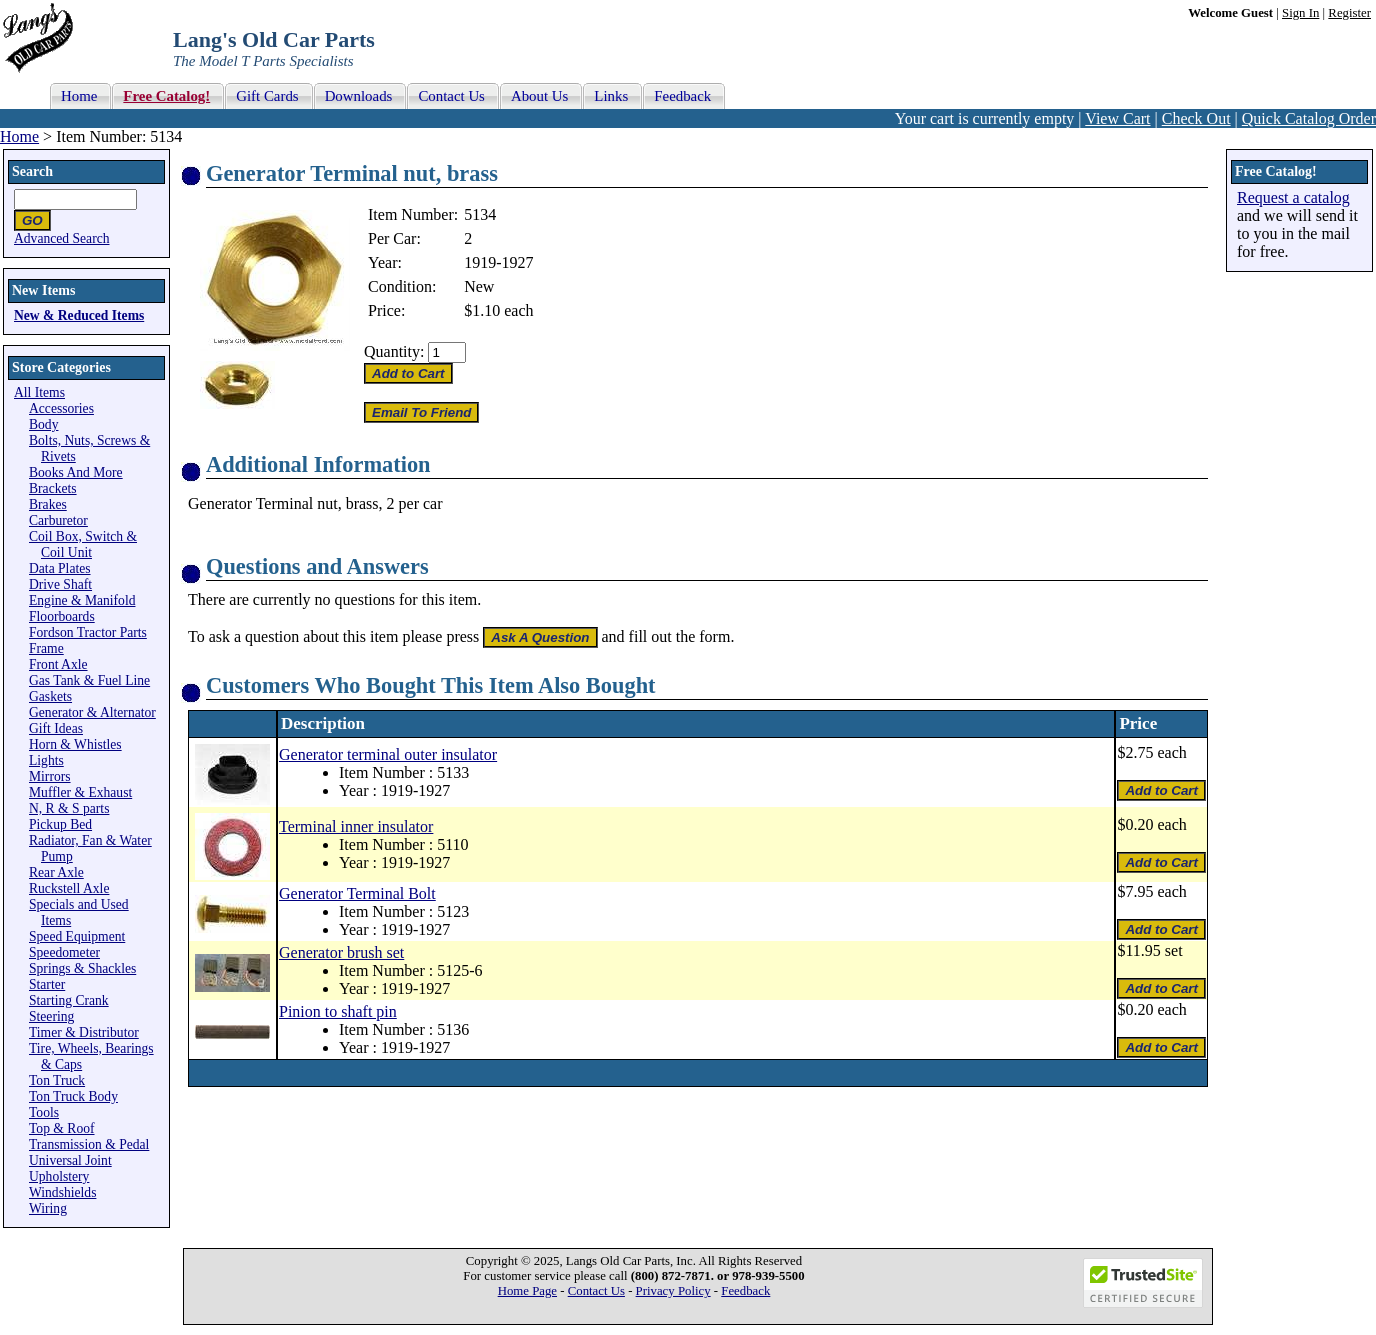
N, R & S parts (69, 808)
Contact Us (596, 1291)
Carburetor (58, 520)
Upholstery (59, 1176)
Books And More (76, 472)
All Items (39, 392)
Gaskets (50, 696)
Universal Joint (70, 1160)
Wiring (48, 1208)
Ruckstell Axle (69, 888)
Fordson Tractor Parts (88, 632)
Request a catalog (1293, 197)
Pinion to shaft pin (338, 1011)
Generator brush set (341, 952)
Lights (46, 760)
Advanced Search (62, 238)
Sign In (1300, 13)
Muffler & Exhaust (80, 792)
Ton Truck (57, 1080)
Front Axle (58, 664)
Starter (47, 984)
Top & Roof (62, 1128)
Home (19, 136)
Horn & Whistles (75, 744)
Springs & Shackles (82, 968)
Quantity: (394, 351)
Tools (44, 1112)
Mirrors (50, 776)
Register (1349, 13)
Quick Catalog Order (1309, 118)
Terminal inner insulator (356, 826)
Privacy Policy (673, 1291)
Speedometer (64, 952)
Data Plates (60, 568)
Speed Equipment (77, 936)
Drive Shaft (60, 584)
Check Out (1196, 118)
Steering (51, 1016)
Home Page (527, 1291)
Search (32, 171)
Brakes (48, 504)
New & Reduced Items (79, 315)
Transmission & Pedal (89, 1144)
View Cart (1117, 118)
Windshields (62, 1192)
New (479, 286)
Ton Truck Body (73, 1096)
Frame (46, 648)
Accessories (61, 408)
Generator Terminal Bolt (357, 893)
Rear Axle (56, 872)
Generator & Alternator (92, 712)
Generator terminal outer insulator (388, 754)
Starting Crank (69, 1000)
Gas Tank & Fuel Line (89, 680)
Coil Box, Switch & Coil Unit (83, 544)
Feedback (745, 1291)
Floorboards (62, 616)
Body (43, 424)
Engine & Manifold (82, 600)
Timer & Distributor (84, 1032)
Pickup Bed (60, 824)
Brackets (53, 488)
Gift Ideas (56, 728)
